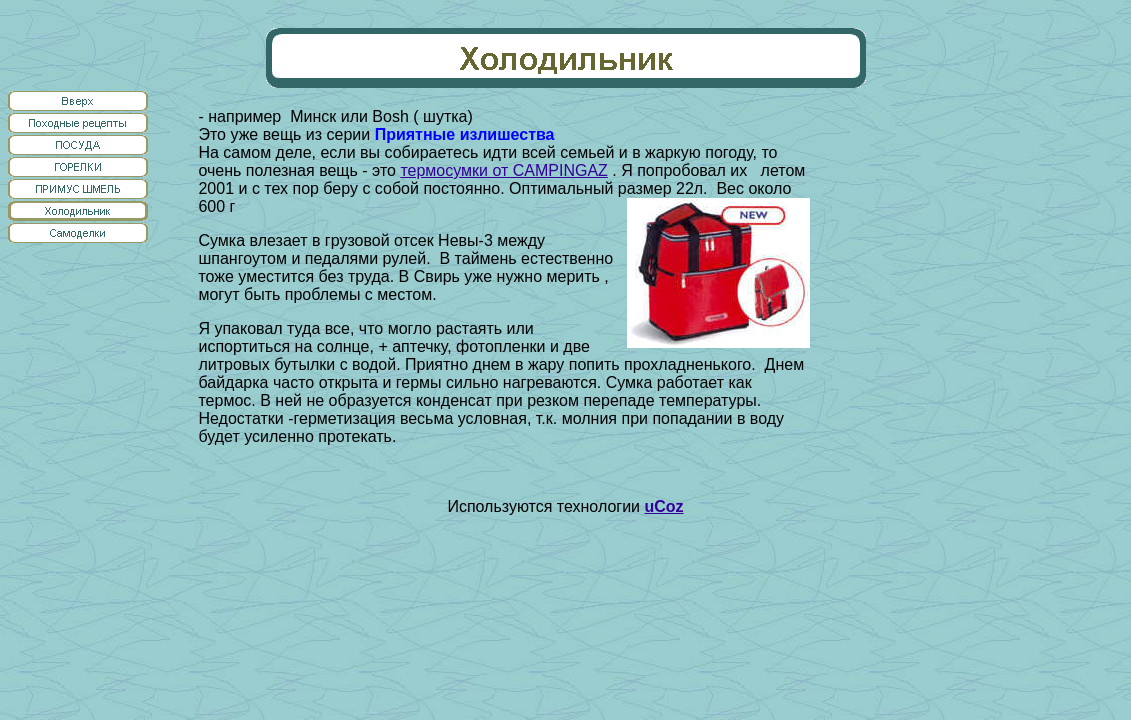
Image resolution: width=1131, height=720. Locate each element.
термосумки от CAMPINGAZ (503, 170)
